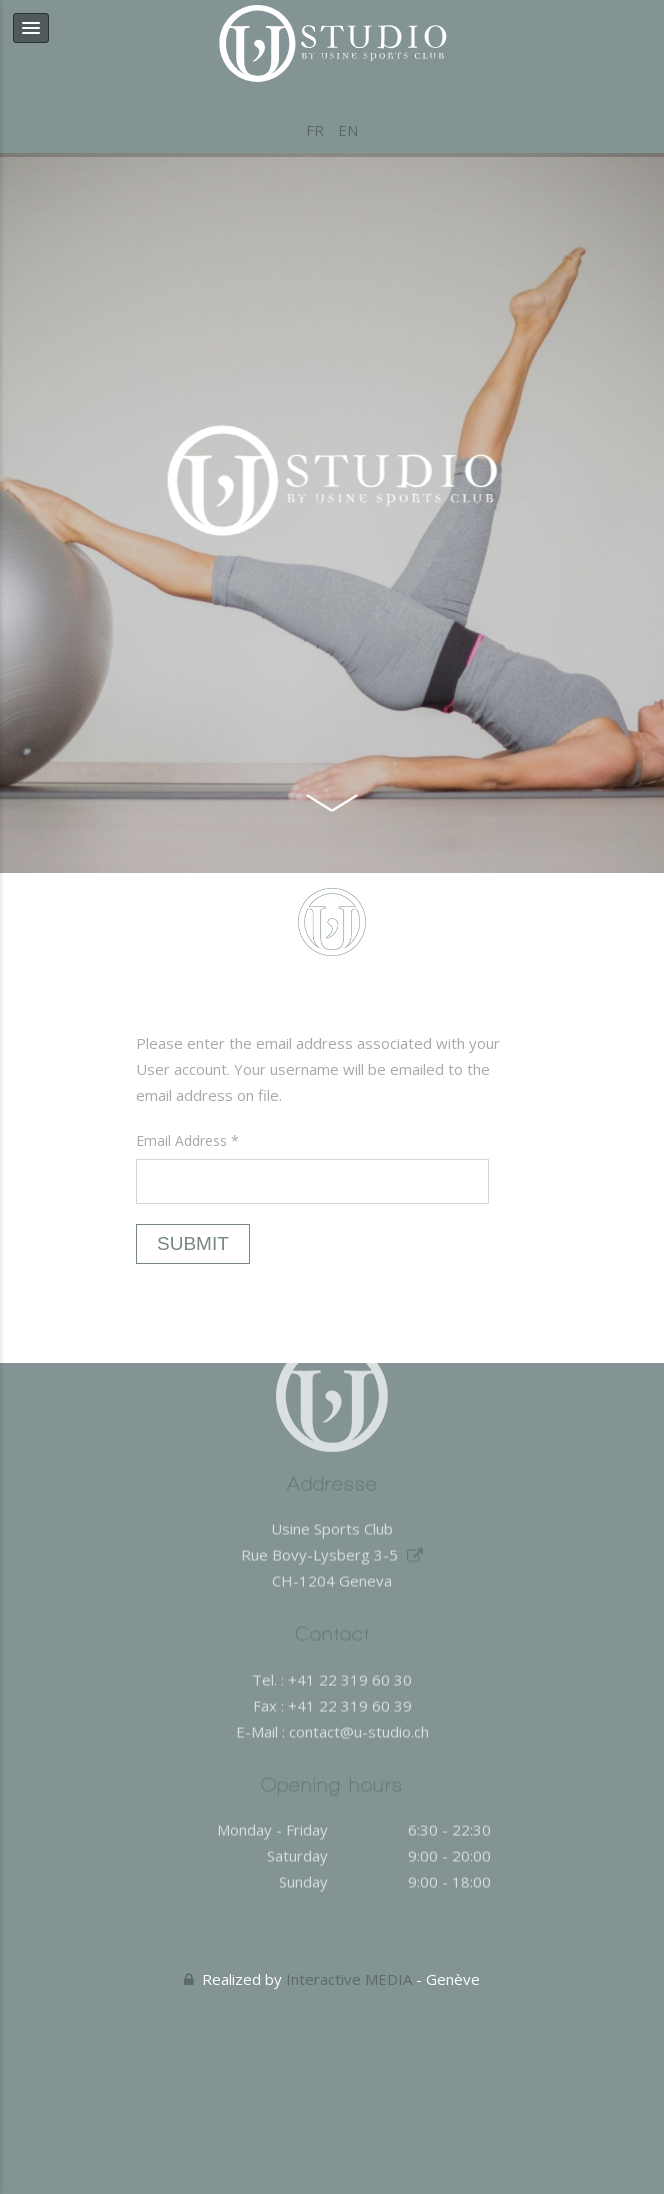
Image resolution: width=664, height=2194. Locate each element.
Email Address (187, 1140)
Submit (193, 1243)
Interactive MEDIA (349, 1979)
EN (348, 130)
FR (317, 130)
